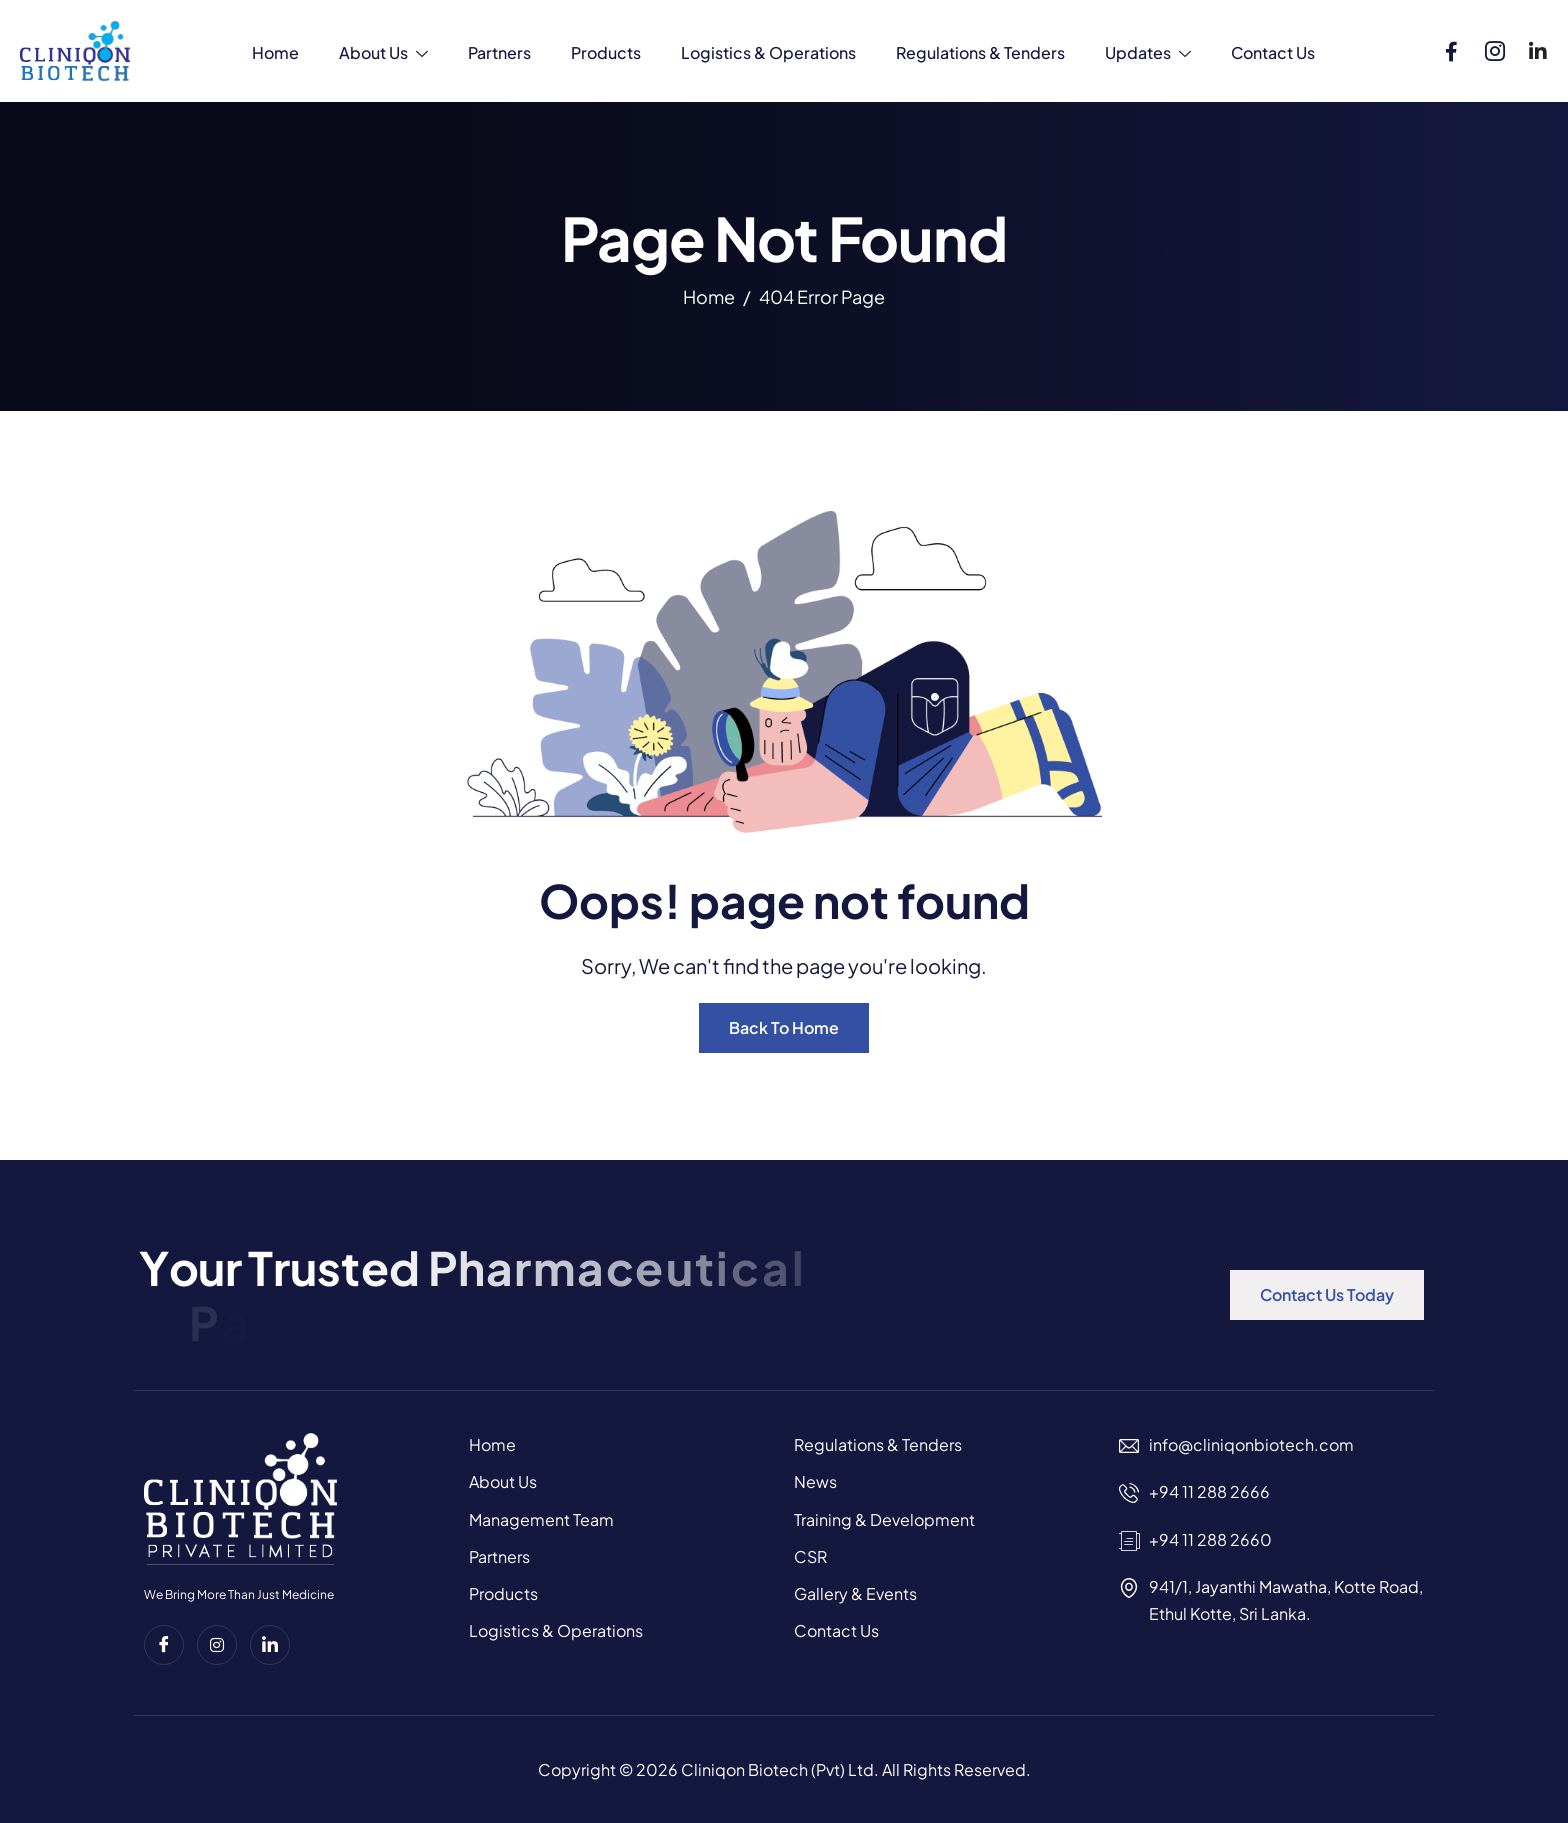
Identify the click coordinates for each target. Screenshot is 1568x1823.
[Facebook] (1452, 47)
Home (275, 52)
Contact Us (1273, 52)
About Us (383, 55)
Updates (1148, 55)
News (815, 1481)
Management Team (541, 1519)
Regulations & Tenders (980, 52)
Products (606, 52)
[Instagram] (1495, 47)
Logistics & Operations (768, 52)
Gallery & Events (855, 1593)
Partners (499, 52)
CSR (810, 1556)
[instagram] (217, 1645)
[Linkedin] (1538, 47)
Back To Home (784, 1027)
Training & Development (884, 1519)
